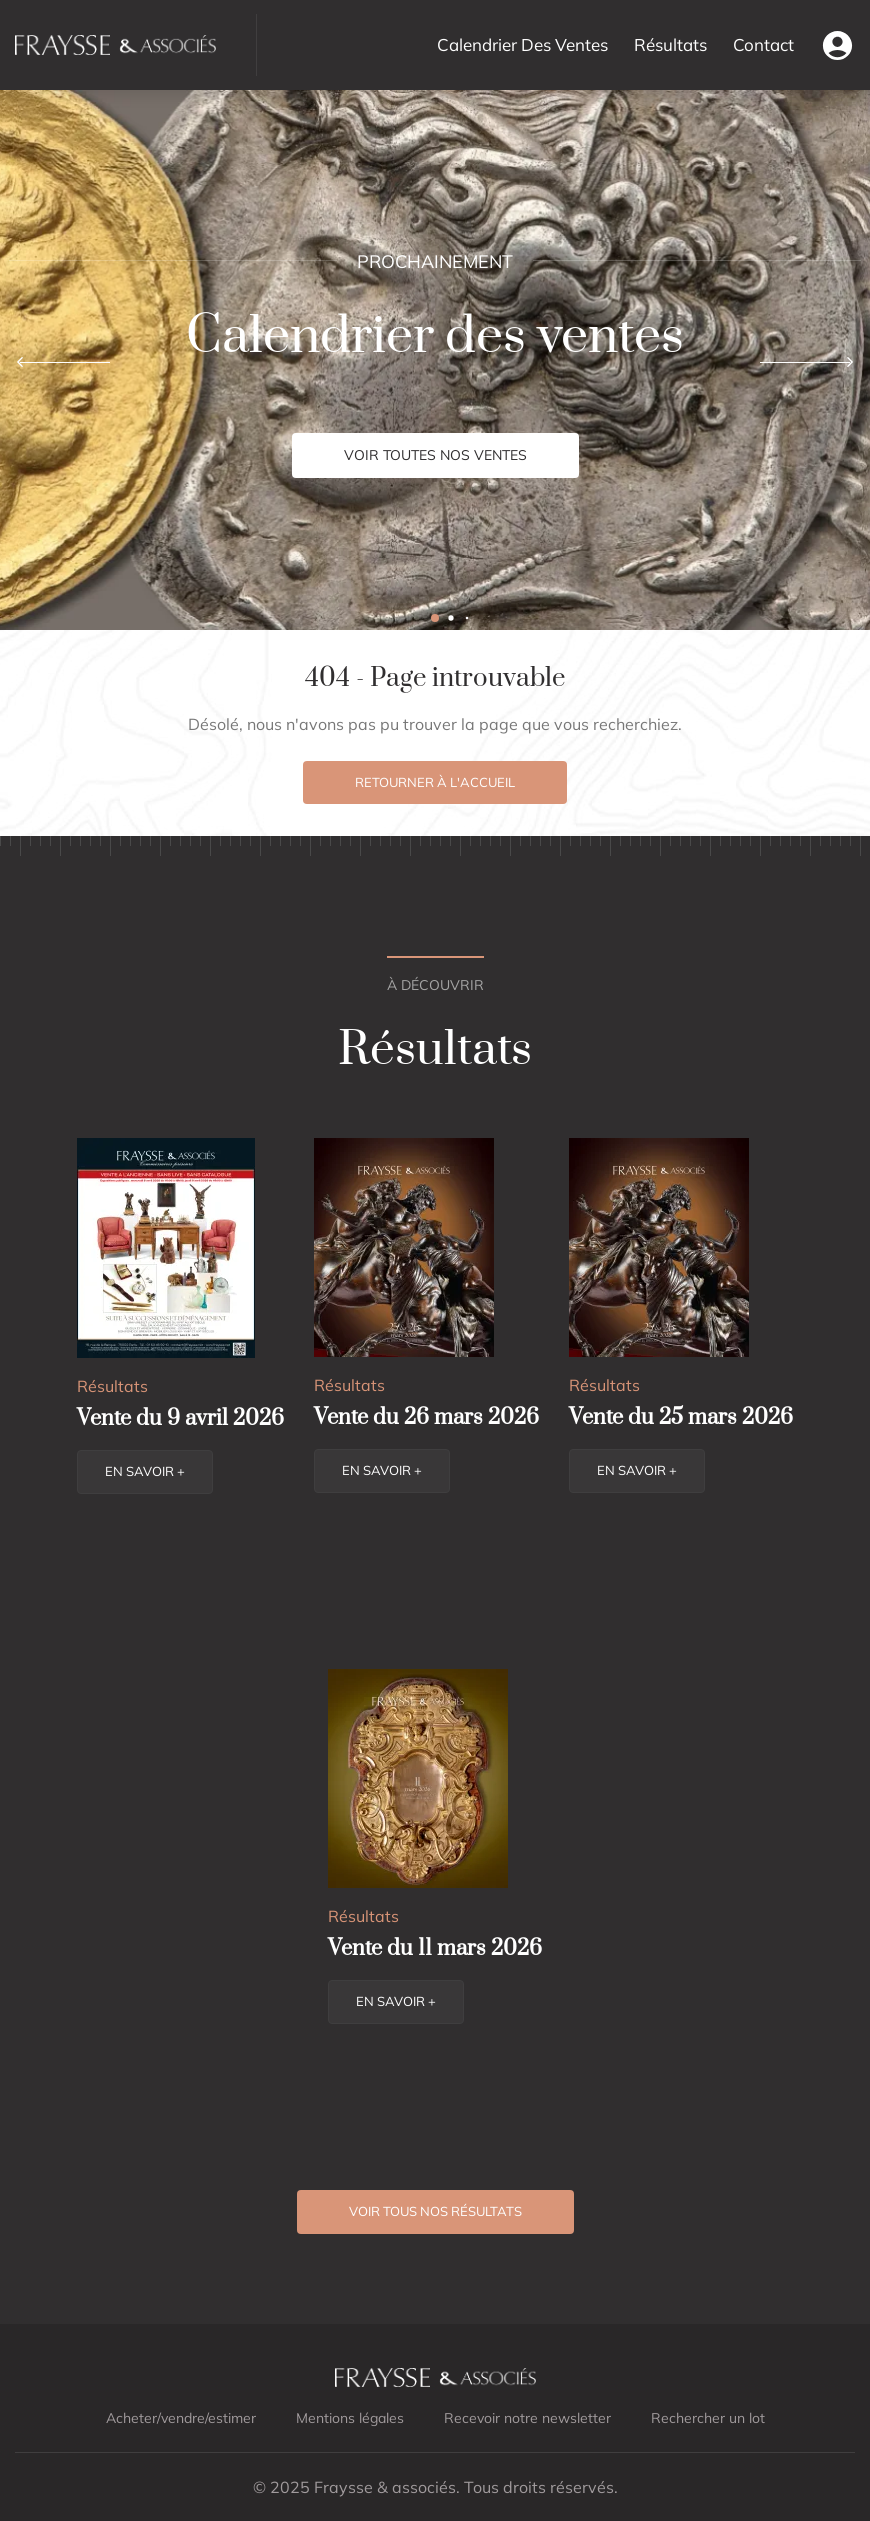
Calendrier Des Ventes (522, 44)
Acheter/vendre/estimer (181, 2418)
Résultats (670, 44)
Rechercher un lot (708, 2418)
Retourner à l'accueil (435, 782)
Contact (763, 44)
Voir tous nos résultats (435, 2211)
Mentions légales (350, 2418)
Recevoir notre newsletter (527, 2418)
